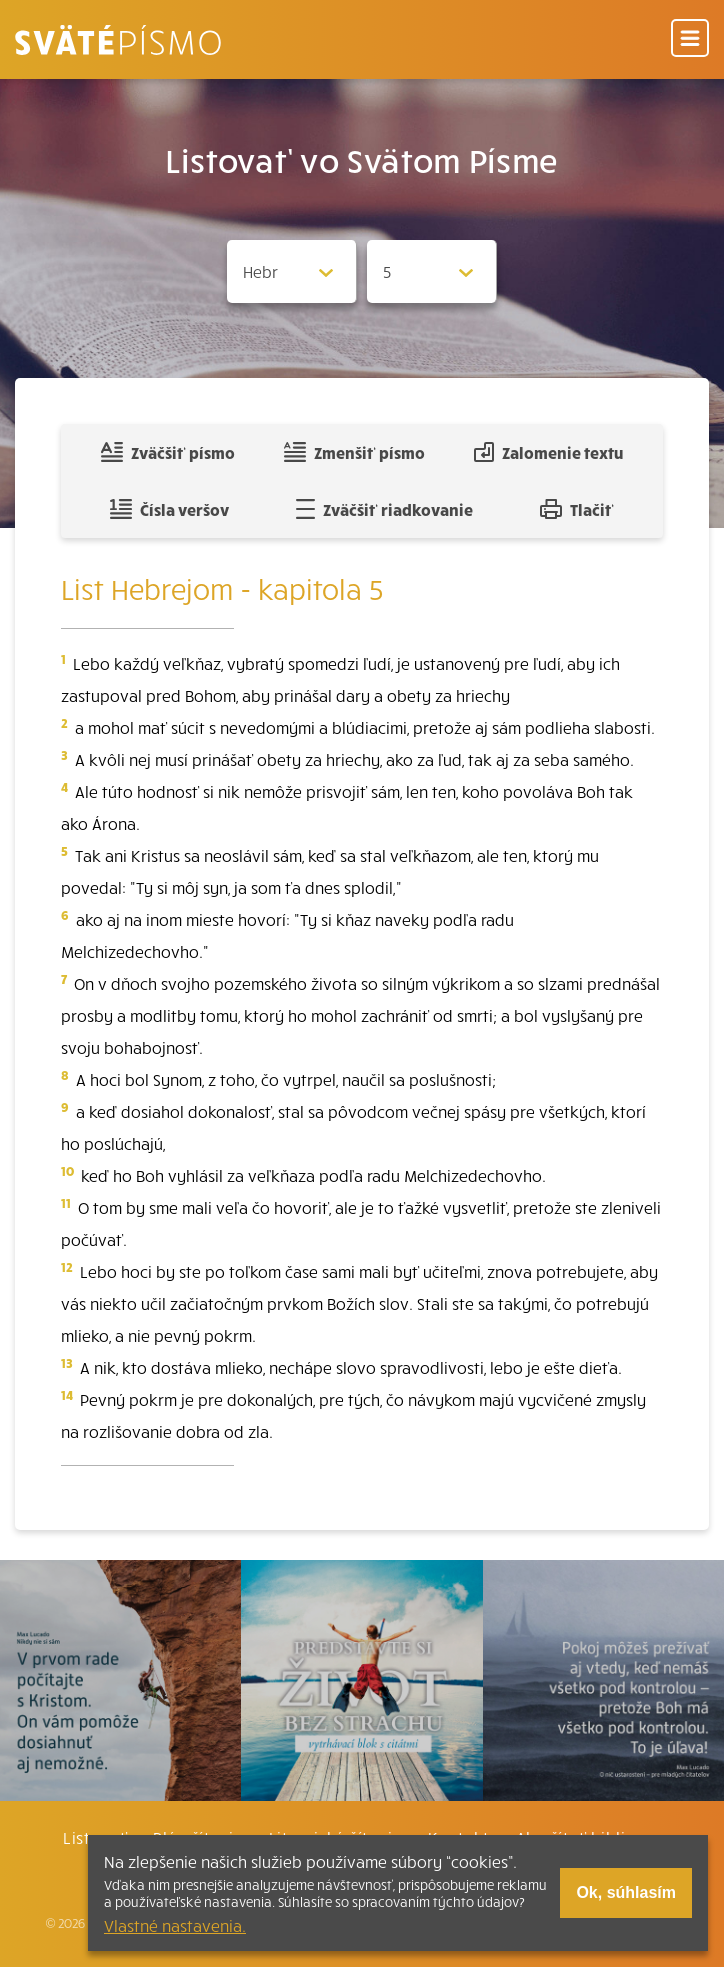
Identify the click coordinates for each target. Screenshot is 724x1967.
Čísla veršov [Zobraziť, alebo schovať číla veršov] (169, 509)
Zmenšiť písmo (354, 452)
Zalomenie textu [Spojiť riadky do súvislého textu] (548, 452)
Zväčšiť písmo (168, 452)
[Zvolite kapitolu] (432, 271)
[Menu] (690, 39)
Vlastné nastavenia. (175, 1925)
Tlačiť (577, 509)
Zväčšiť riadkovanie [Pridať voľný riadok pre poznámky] (384, 509)
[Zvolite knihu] (292, 271)
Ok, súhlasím (626, 1892)
